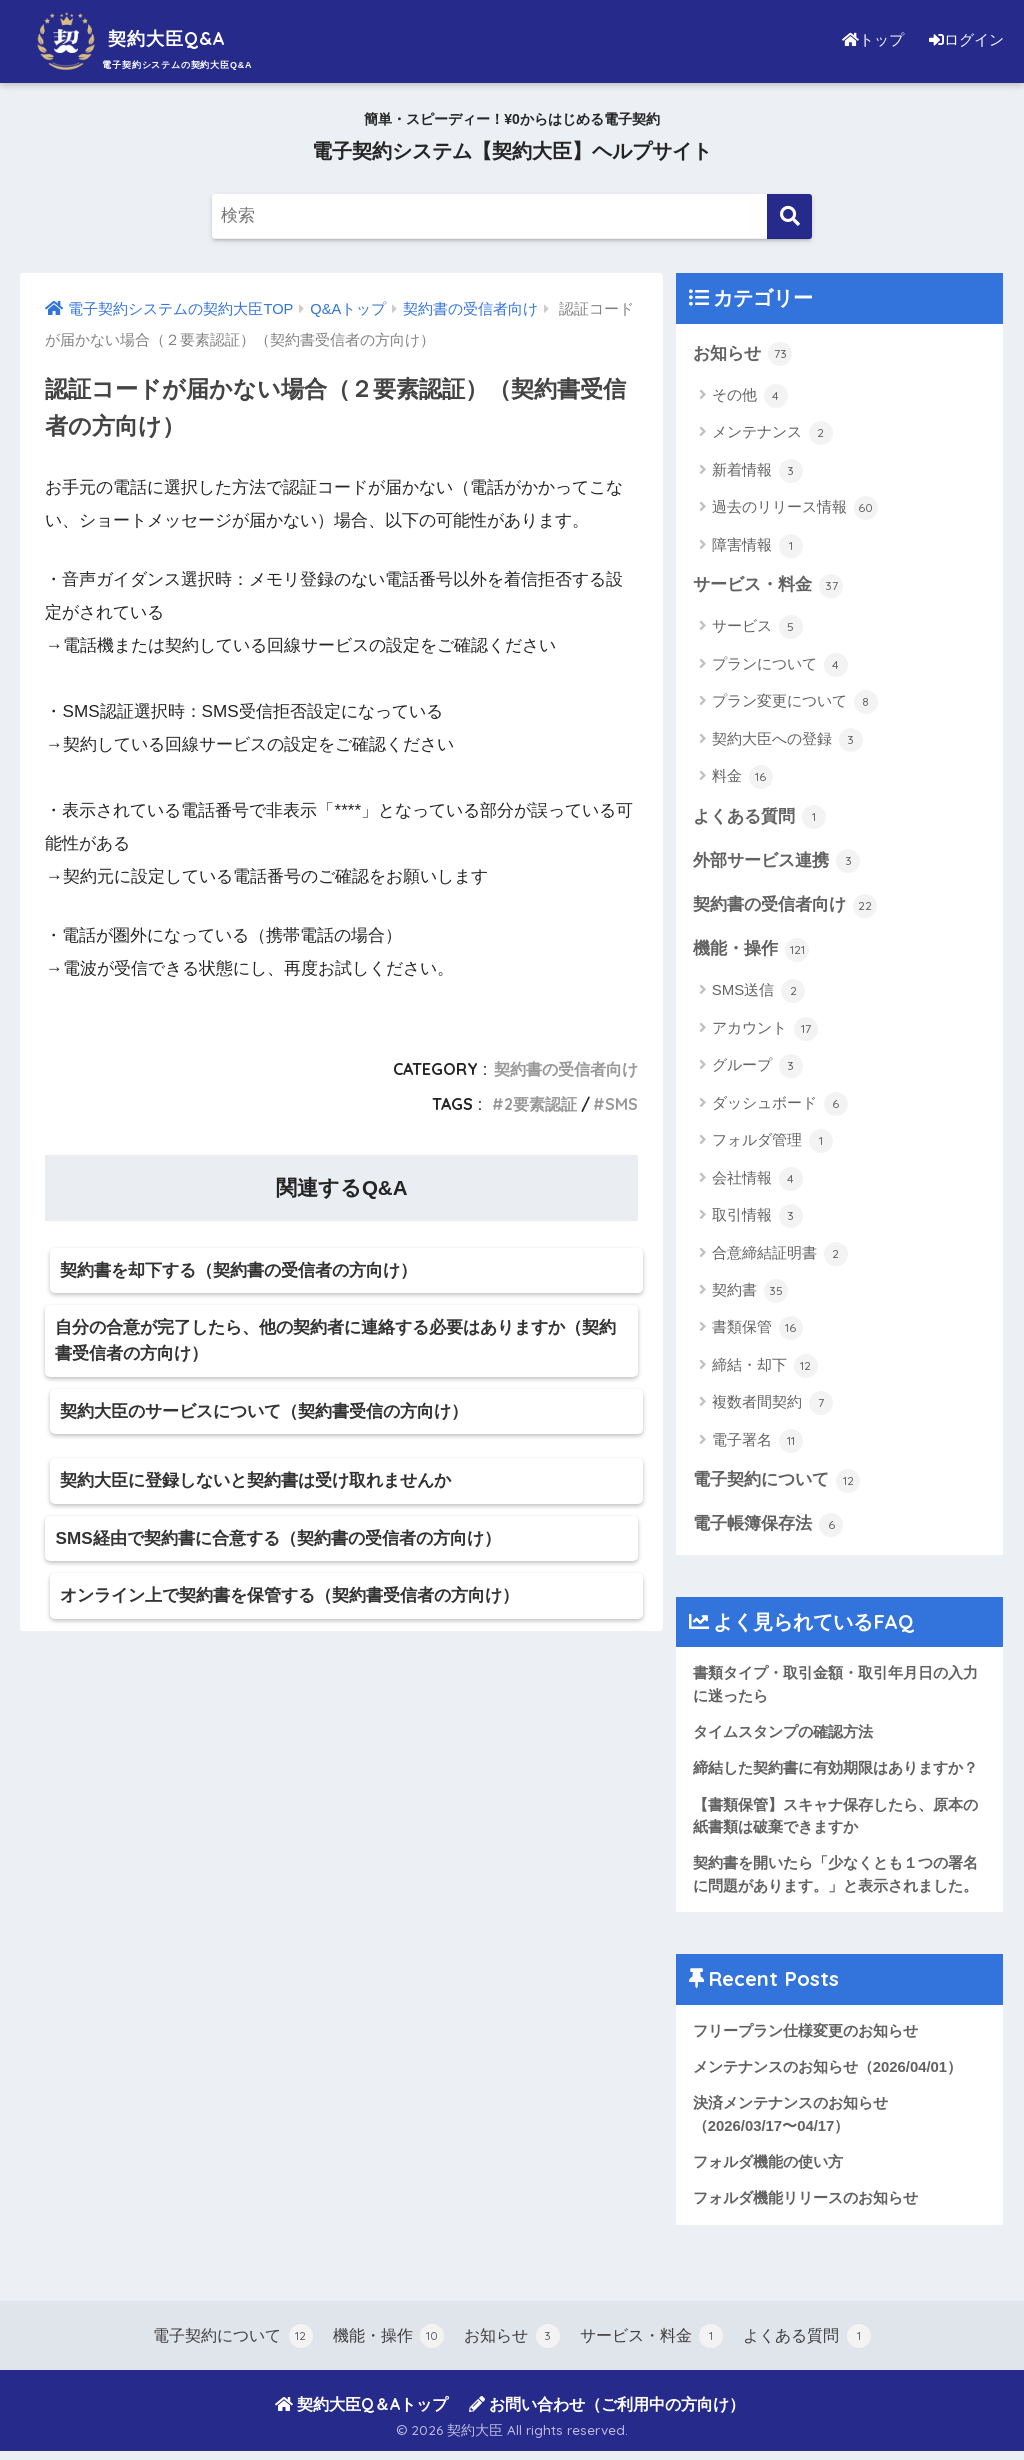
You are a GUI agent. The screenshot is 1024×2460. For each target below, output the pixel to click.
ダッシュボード (780, 1107)
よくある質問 (760, 818)
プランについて (780, 666)
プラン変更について (795, 703)
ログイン (964, 39)
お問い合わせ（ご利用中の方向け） (607, 2413)
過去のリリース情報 (795, 509)
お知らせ (743, 354)
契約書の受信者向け (566, 1069)
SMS (621, 1104)
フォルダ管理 (772, 1144)
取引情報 (757, 1219)
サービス (757, 628)
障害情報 (757, 546)
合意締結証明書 (780, 1256)
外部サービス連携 (777, 863)
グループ (757, 1069)
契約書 (750, 1294)
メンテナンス (772, 434)
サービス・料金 (768, 586)
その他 (750, 396)
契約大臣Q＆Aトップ (361, 2413)
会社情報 (757, 1182)
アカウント (765, 1032)
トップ (868, 39)
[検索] (789, 216)
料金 (742, 778)
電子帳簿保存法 (768, 1528)
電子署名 (757, 1444)
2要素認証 (540, 1104)
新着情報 (757, 471)
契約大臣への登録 (787, 741)
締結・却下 (765, 1369)
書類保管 (757, 1331)
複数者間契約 (772, 1406)
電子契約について (777, 1484)
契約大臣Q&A (144, 38)
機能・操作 (751, 952)
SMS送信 (759, 994)
